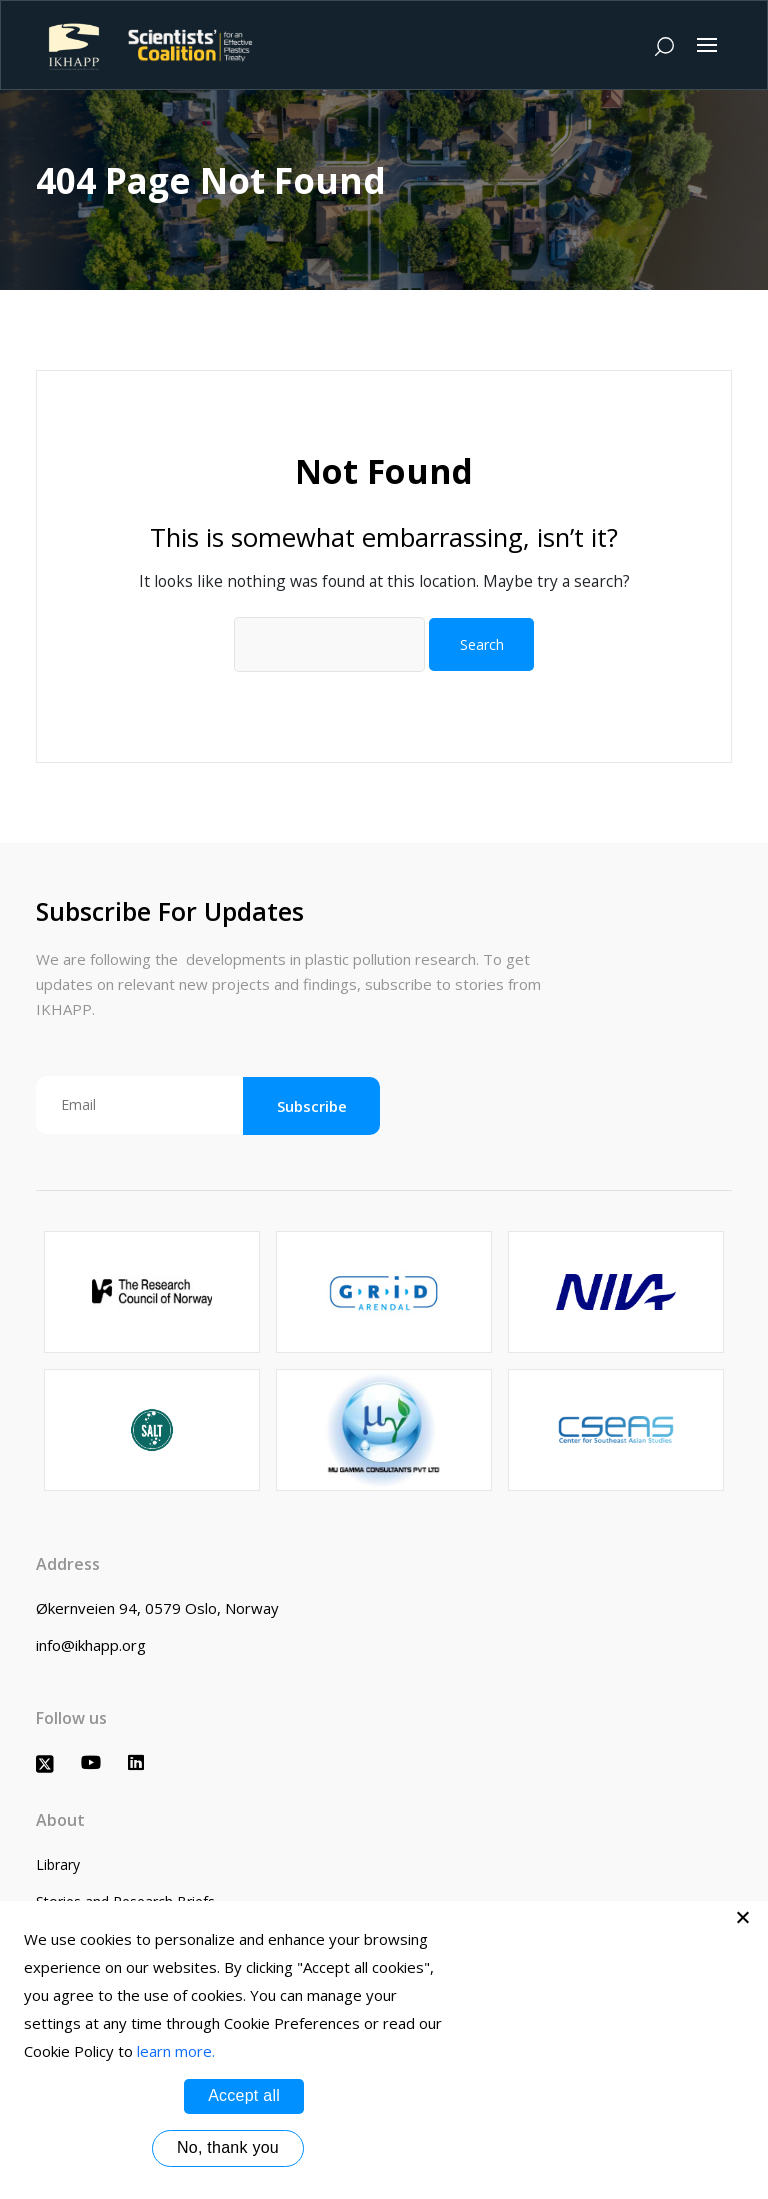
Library (58, 1864)
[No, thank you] (743, 1917)
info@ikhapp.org (91, 1645)
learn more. (176, 2051)
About (60, 1820)
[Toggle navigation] (707, 45)
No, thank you (228, 2147)
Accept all (244, 2095)
